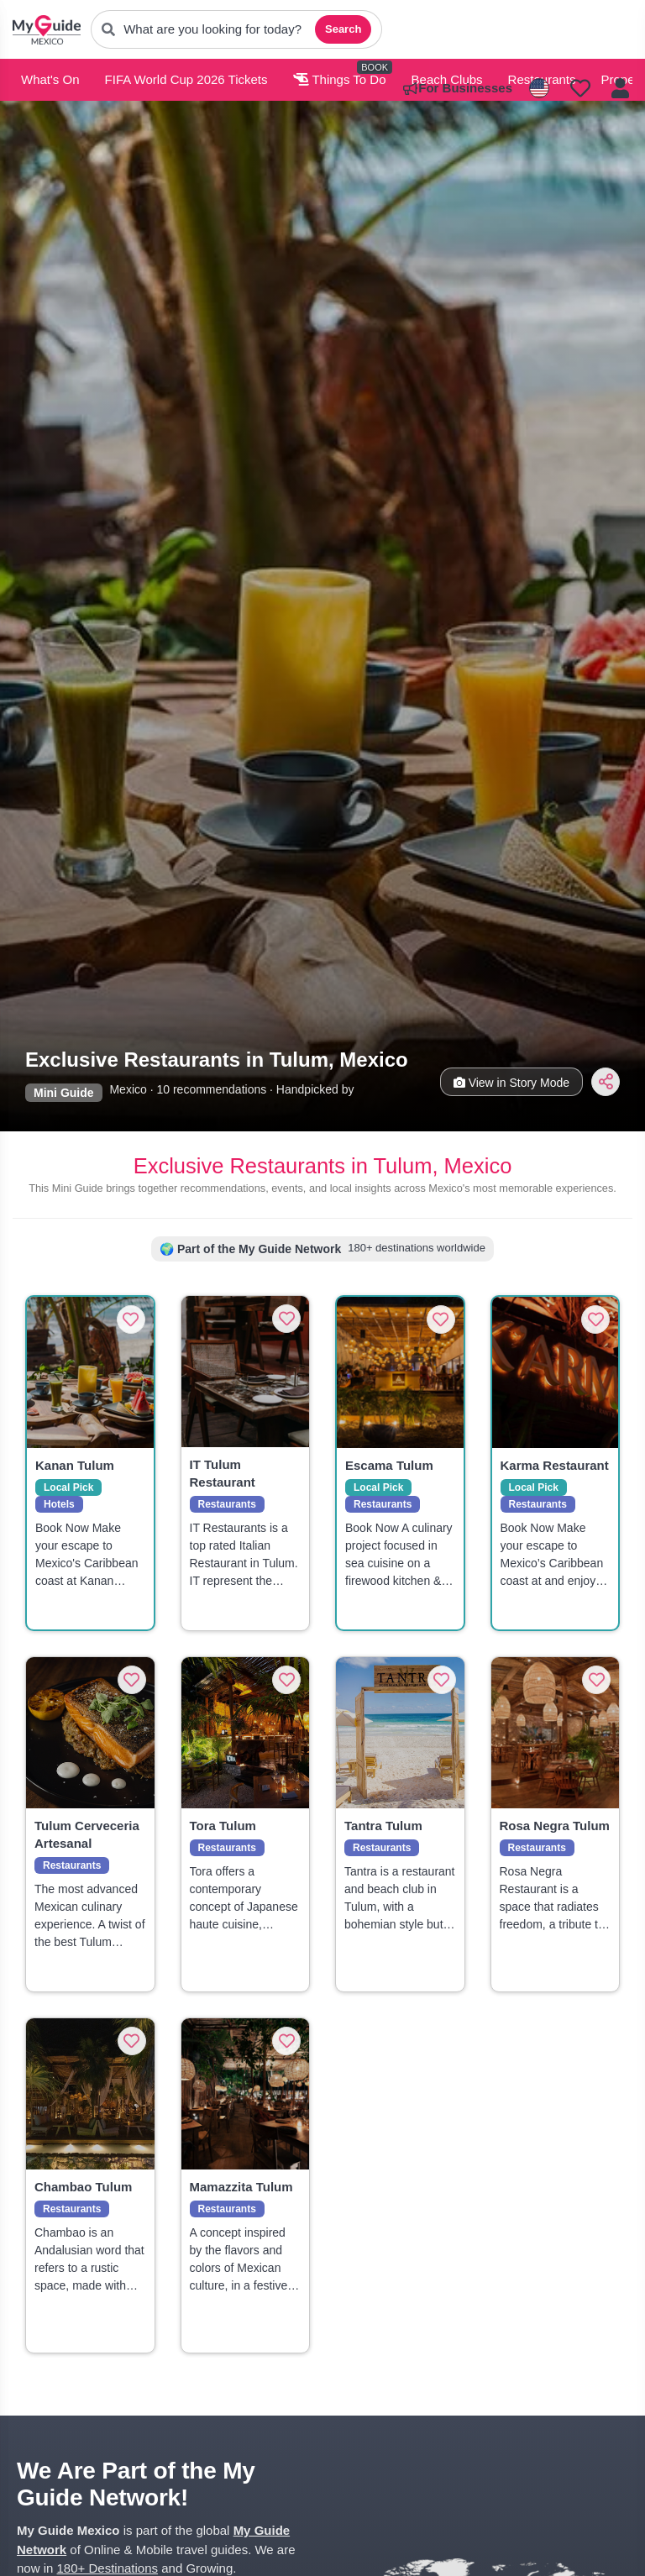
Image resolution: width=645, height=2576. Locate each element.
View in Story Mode (511, 1082)
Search (343, 29)
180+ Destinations (108, 2568)
